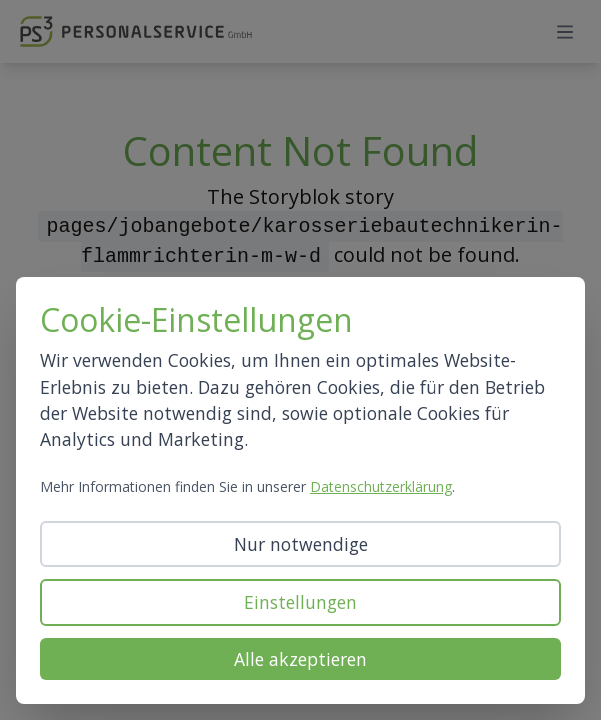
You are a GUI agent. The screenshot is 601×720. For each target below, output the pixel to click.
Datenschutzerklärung (381, 486)
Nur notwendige (301, 544)
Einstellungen (300, 602)
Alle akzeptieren (300, 659)
